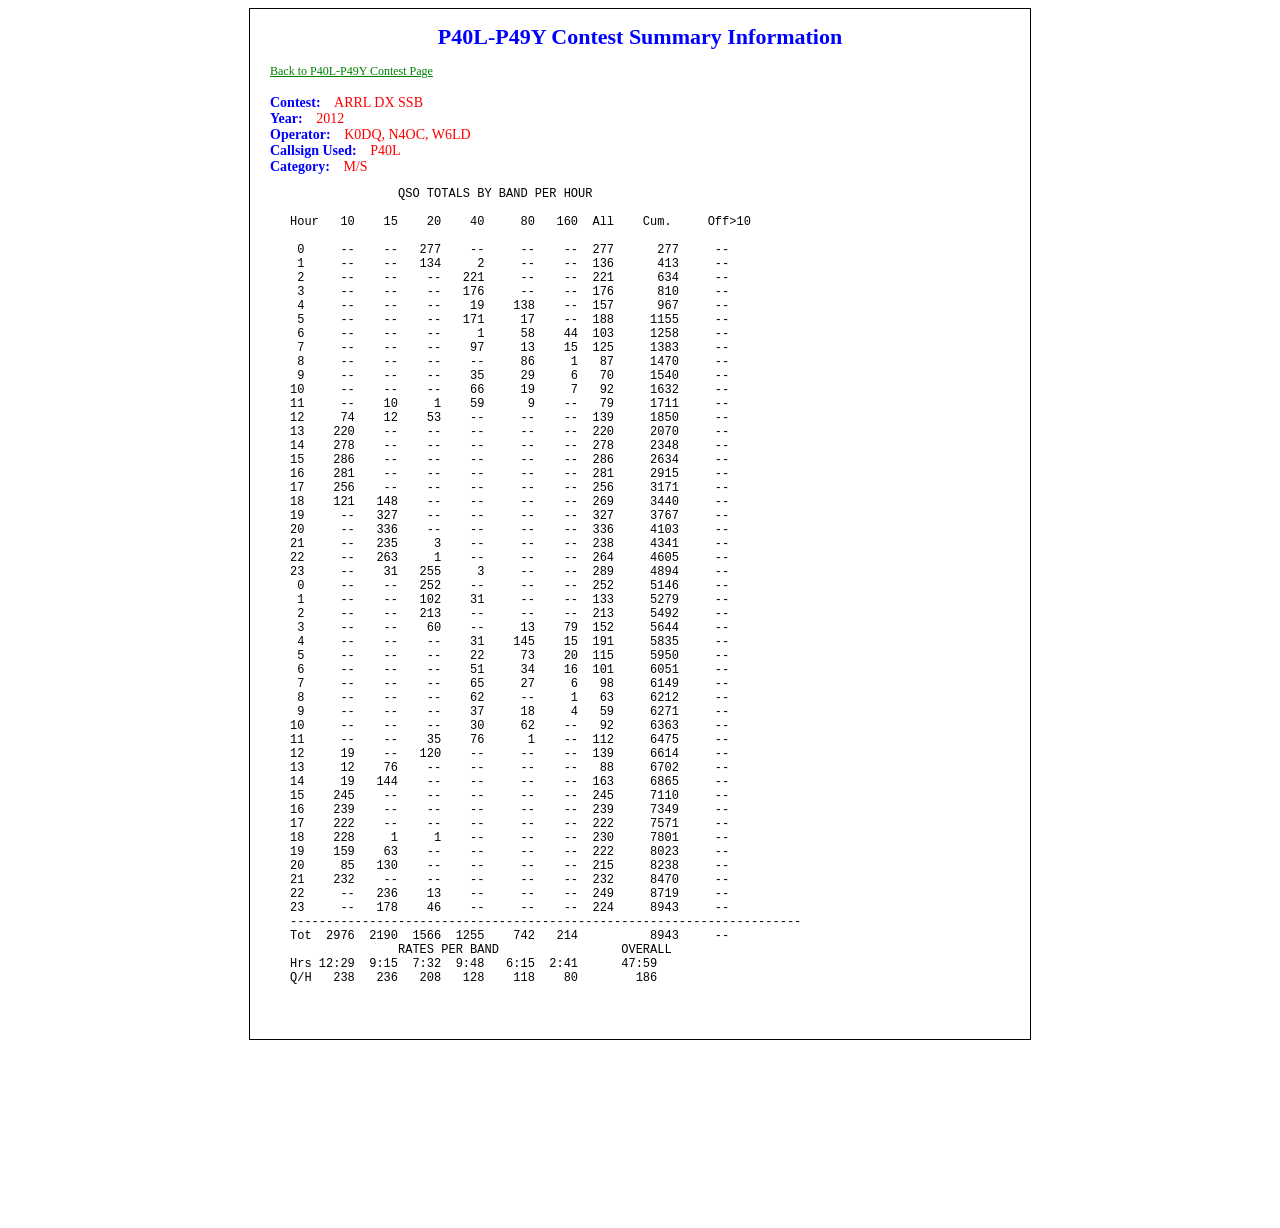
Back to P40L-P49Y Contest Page (351, 71)
